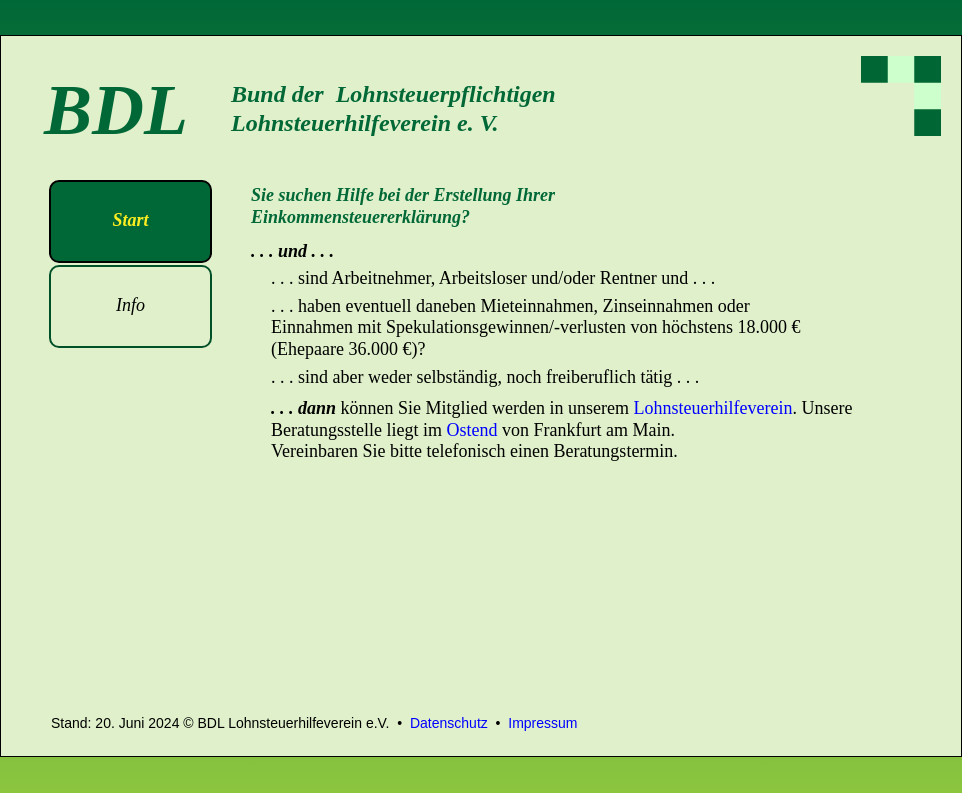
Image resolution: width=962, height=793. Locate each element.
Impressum (542, 723)
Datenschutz (449, 723)
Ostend (471, 430)
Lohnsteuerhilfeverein (712, 408)
